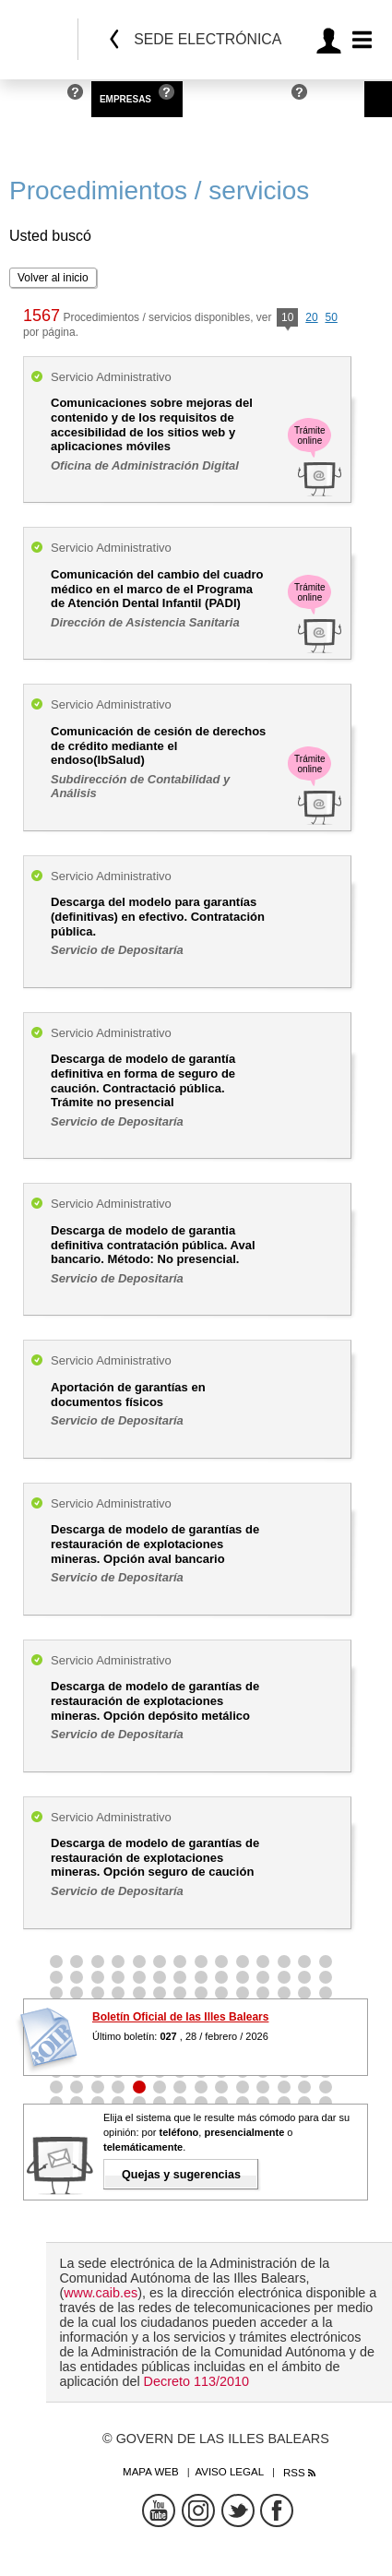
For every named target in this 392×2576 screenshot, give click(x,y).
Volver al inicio (53, 277)
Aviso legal (229, 2471)
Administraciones (237, 99)
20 (311, 317)
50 (331, 317)
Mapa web (151, 2471)
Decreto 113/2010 (196, 2381)
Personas (34, 99)
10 (287, 319)
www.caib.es (100, 2292)
